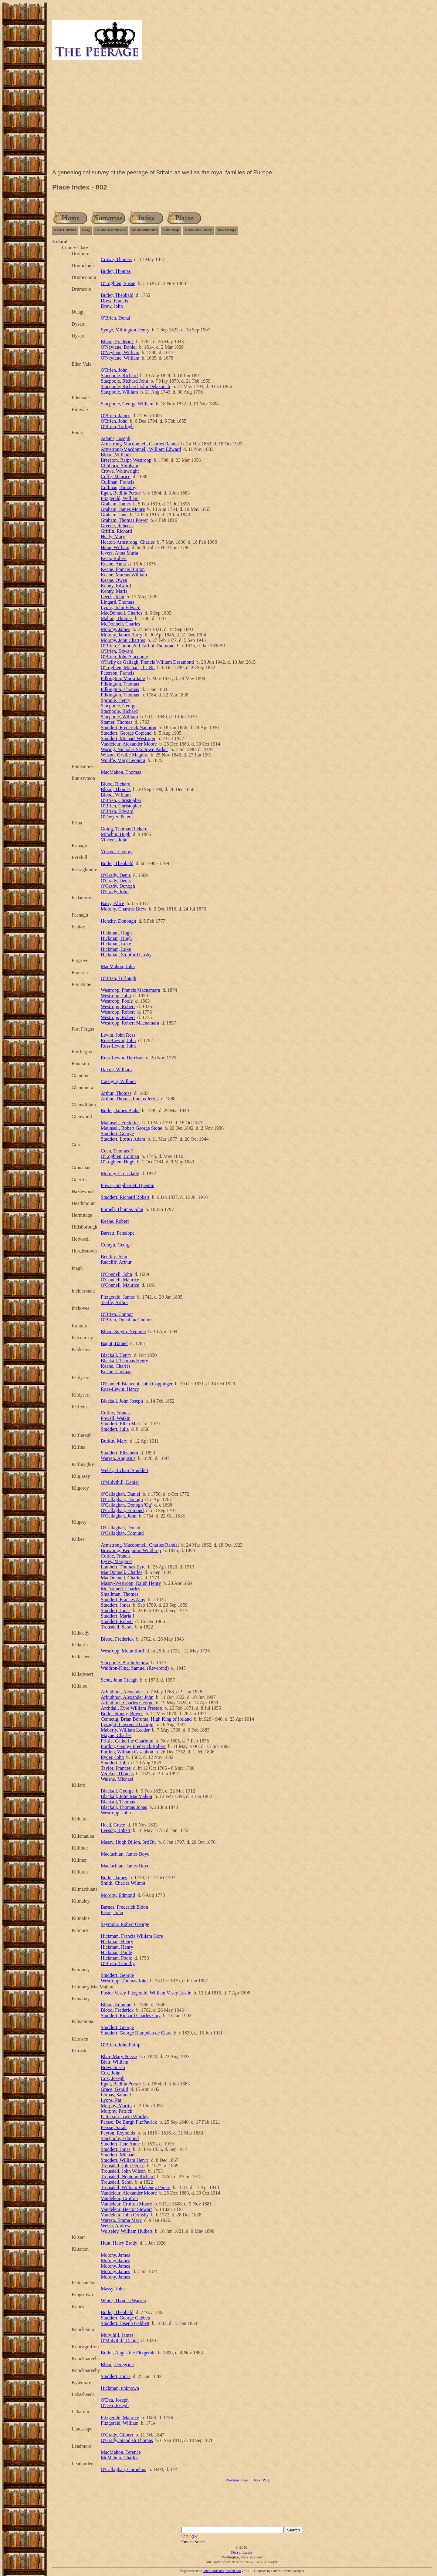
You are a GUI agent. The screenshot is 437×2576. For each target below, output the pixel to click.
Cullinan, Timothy (118, 487)
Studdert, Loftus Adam (123, 1139)
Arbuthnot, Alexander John (127, 1697)
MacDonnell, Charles (121, 612)
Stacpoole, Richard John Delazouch (135, 386)
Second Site (233, 2571)
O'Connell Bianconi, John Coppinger (137, 1383)
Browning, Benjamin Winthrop (131, 1550)
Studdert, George (117, 1133)
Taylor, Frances (116, 1768)
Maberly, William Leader (125, 1729)
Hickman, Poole (116, 1952)
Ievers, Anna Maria (119, 552)
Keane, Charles (115, 1366)
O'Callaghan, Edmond (122, 1510)
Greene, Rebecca (117, 525)
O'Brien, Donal (115, 317)
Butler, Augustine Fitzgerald (128, 2352)
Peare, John (112, 1912)
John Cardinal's (213, 2571)
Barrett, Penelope (117, 1233)
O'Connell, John (116, 1274)
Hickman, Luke (116, 943)
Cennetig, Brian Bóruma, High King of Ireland (146, 1719)
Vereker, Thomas (117, 1773)
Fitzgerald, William (119, 498)
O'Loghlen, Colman (120, 1156)
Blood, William (116, 454)
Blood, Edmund (116, 2004)
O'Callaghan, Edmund (122, 1533)
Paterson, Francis (117, 673)
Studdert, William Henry (125, 2160)
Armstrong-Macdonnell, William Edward (141, 449)
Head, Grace (113, 1824)
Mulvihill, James (117, 2335)
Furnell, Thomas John (122, 1209)
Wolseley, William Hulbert (126, 2231)
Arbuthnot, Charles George (127, 1702)
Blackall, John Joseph (122, 1401)
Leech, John (112, 596)
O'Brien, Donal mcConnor (126, 1319)
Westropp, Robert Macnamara (130, 1022)
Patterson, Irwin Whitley (124, 2116)
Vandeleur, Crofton (119, 2198)
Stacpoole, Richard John (124, 381)
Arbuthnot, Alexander (122, 1691)
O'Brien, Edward (117, 651)
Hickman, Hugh (116, 932)
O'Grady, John (115, 891)
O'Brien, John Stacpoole (124, 656)
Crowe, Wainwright (120, 471)
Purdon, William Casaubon (127, 1751)
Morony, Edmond (118, 1895)
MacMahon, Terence (121, 2452)
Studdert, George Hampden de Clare (136, 2032)
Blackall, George (117, 1790)
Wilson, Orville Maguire (124, 754)
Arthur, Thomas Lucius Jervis (129, 1098)
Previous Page (198, 230)
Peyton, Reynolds (118, 2132)
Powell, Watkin (115, 1418)
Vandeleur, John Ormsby (125, 2214)
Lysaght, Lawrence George (127, 1724)
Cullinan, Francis (117, 482)
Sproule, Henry (115, 700)
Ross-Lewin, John (118, 1040)
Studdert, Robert (117, 1621)
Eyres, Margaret (116, 1561)
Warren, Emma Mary (121, 2220)
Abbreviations (144, 230)
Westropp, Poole (117, 1001)
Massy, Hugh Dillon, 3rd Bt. (128, 1842)
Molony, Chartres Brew (124, 908)
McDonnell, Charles (120, 623)
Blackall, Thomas (118, 1801)
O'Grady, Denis (116, 875)
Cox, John (110, 2072)
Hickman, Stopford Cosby (126, 954)
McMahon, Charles (119, 2457)
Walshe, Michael (117, 1779)
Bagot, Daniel (114, 1343)
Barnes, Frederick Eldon (124, 1907)
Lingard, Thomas (117, 602)
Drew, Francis (114, 300)
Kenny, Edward (116, 585)
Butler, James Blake (120, 1110)
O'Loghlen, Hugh (117, 1161)
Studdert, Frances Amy (123, 1599)
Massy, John (113, 2288)
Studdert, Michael (118, 2154)
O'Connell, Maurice (120, 1279)
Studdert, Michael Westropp (128, 738)
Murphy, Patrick (116, 2111)
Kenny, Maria (114, 591)
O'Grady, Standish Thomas (127, 2440)
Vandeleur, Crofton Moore (126, 2203)
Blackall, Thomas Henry (124, 1360)
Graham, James (116, 503)
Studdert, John (115, 1762)
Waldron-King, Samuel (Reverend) (135, 1668)
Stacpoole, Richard (119, 375)
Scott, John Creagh (119, 1679)
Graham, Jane (114, 514)
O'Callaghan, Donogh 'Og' (126, 1505)
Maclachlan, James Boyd (125, 1854)
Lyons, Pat (111, 2100)
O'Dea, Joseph (115, 2400)
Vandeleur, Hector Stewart (126, 2209)
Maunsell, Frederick (120, 1122)
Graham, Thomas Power (124, 520)
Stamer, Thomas (116, 722)
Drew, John (112, 306)
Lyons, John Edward (121, 607)
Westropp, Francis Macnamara (130, 990)
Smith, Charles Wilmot (123, 1883)
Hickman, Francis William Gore (132, 1936)
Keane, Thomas (116, 1371)
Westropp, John (116, 995)
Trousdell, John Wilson (123, 2171)
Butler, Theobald (117, 295)
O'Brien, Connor (117, 1314)
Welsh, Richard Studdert (124, 1470)
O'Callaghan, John (119, 1515)
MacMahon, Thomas (121, 772)
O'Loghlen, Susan (118, 283)
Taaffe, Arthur (114, 1302)
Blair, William (114, 2061)
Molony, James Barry (121, 634)
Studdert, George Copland (126, 733)
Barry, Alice (112, 903)
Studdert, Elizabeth (119, 1452)
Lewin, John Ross (118, 1035)
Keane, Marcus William (124, 574)
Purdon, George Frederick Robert (133, 1746)
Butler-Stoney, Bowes (122, 1713)
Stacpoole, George (119, 705)
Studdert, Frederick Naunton (128, 727)
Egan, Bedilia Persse (121, 492)
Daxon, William (116, 1069)
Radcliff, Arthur (116, 1262)
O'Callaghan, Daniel (120, 1494)
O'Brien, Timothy (118, 1963)
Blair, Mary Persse (119, 2056)
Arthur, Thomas (116, 1093)
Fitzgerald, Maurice (120, 2417)
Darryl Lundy (241, 2552)
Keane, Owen (114, 580)
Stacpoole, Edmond (120, 2138)
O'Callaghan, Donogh (122, 1499)
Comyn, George (116, 1244)
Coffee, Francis (115, 1412)
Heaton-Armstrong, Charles (128, 542)
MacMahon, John (118, 966)
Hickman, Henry (117, 1941)
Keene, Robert (115, 1221)
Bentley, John (114, 1256)
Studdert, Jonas (115, 1605)
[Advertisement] (242, 115)
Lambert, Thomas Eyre (123, 1566)
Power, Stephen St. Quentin (127, 1185)
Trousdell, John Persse (122, 2165)
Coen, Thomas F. (117, 1150)
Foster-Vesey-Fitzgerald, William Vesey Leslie (146, 1992)
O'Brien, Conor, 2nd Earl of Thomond (137, 645)
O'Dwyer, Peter (115, 816)
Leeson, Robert (115, 1830)
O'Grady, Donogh (118, 886)
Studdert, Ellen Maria (122, 1423)
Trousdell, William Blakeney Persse (136, 2187)
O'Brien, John (114, 370)
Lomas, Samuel (116, 2094)
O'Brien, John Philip (120, 2044)
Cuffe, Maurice (115, 476)
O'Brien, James (115, 415)
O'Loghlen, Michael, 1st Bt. (128, 667)
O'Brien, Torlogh (117, 426)
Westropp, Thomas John (124, 1980)
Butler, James (114, 1877)
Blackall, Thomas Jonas (124, 1807)
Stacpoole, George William (127, 403)
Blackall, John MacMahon (126, 1796)
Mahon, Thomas (117, 618)
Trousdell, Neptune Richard (128, 2176)
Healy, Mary (113, 536)
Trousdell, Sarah (117, 1626)
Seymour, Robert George (125, 1924)
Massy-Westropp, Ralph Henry (131, 1583)
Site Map (171, 230)
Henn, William (115, 547)
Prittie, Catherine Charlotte (127, 1740)
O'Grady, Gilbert (117, 2434)
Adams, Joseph (115, 438)
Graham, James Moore (123, 509)
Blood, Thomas (115, 789)
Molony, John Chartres (123, 640)
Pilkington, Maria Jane (123, 678)
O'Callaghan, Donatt (121, 1527)
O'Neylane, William (120, 352)
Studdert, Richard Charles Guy (131, 2015)
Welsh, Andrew (115, 2225)
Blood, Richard (115, 784)
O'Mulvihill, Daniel (120, 1482)
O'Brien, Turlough (118, 978)
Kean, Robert (114, 558)
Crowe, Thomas (116, 259)
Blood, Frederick (117, 341)
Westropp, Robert (118, 1006)
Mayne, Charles (116, 1735)
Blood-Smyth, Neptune (123, 1331)
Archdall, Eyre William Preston (131, 1708)
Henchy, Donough (118, 921)
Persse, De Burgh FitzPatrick (129, 2122)
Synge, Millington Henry (125, 329)
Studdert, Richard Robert (125, 1197)
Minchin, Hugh (115, 834)
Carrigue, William (118, 1081)
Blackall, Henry (116, 1355)
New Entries (65, 230)
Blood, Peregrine (117, 2364)
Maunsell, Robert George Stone (131, 1128)
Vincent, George (116, 851)
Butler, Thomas (116, 271)
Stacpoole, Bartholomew (125, 1662)
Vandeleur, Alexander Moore (129, 743)
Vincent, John (114, 839)
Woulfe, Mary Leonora (123, 760)
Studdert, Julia (115, 1429)
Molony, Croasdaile (120, 1173)
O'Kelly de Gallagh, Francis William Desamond (147, 662)
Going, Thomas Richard (124, 828)
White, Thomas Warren (123, 2300)
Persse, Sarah (114, 2127)
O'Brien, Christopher (121, 800)
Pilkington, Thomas (120, 683)
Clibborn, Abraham (119, 465)
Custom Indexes (110, 230)
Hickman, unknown (120, 2388)
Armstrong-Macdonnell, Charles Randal (140, 443)
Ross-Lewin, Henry (120, 1389)
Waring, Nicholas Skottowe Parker (134, 749)
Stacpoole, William (119, 391)
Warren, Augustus (118, 1458)
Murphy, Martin (116, 2105)
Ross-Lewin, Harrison (122, 1057)
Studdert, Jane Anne (120, 2143)
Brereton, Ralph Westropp (126, 460)
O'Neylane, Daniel (119, 347)
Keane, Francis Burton (122, 569)
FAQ (86, 230)
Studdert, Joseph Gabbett (125, 2323)
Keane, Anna (113, 563)
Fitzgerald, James (118, 1297)
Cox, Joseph (112, 2078)
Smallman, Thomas (119, 1594)
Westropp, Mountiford (122, 1650)
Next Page (226, 230)
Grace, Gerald (114, 2089)
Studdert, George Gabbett (126, 2317)
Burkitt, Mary (114, 1441)
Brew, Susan (113, 2067)
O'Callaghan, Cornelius (123, 2469)
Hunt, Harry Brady (119, 2243)
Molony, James (115, 629)
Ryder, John (112, 1757)
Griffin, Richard (116, 531)
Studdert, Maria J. (118, 1615)
